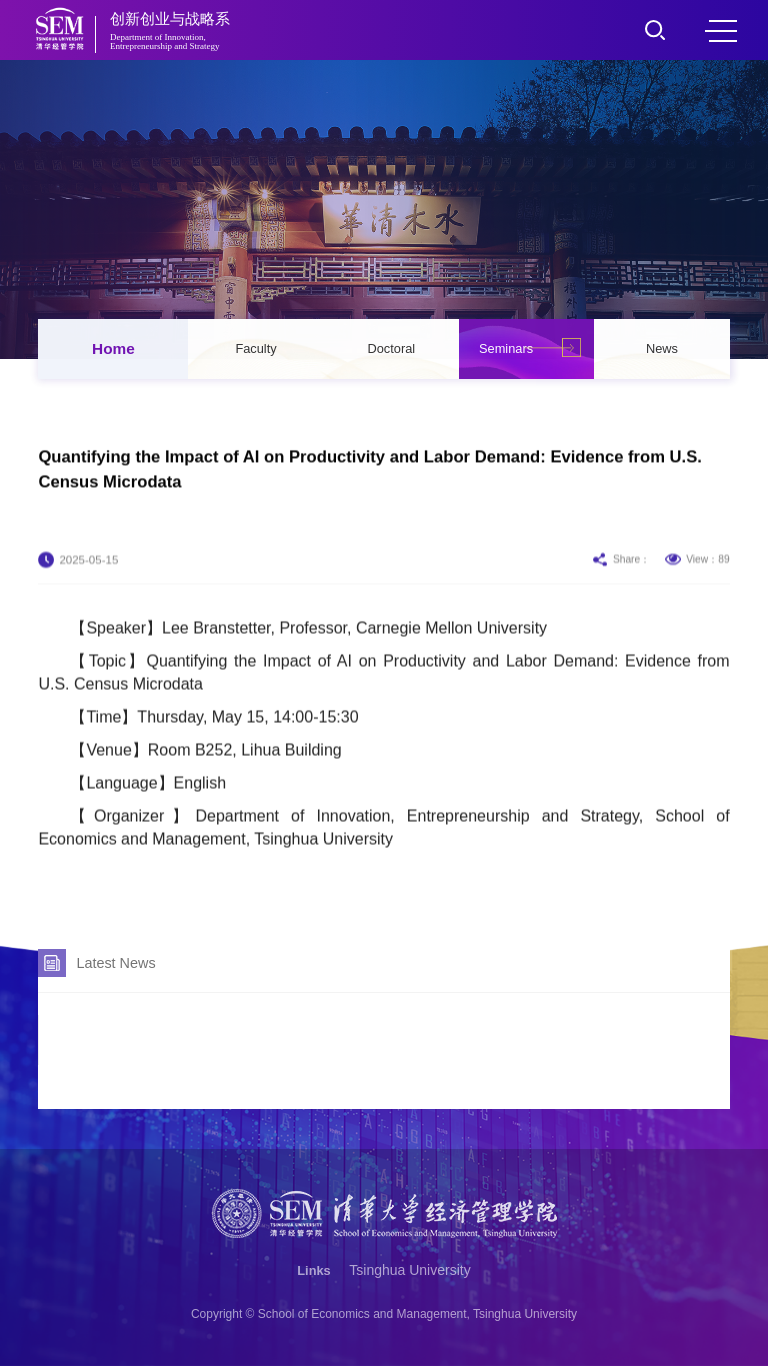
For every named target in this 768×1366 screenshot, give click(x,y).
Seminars (506, 348)
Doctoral (392, 348)
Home (113, 348)
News (662, 348)
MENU (721, 31)
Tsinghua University (409, 1270)
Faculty (255, 348)
